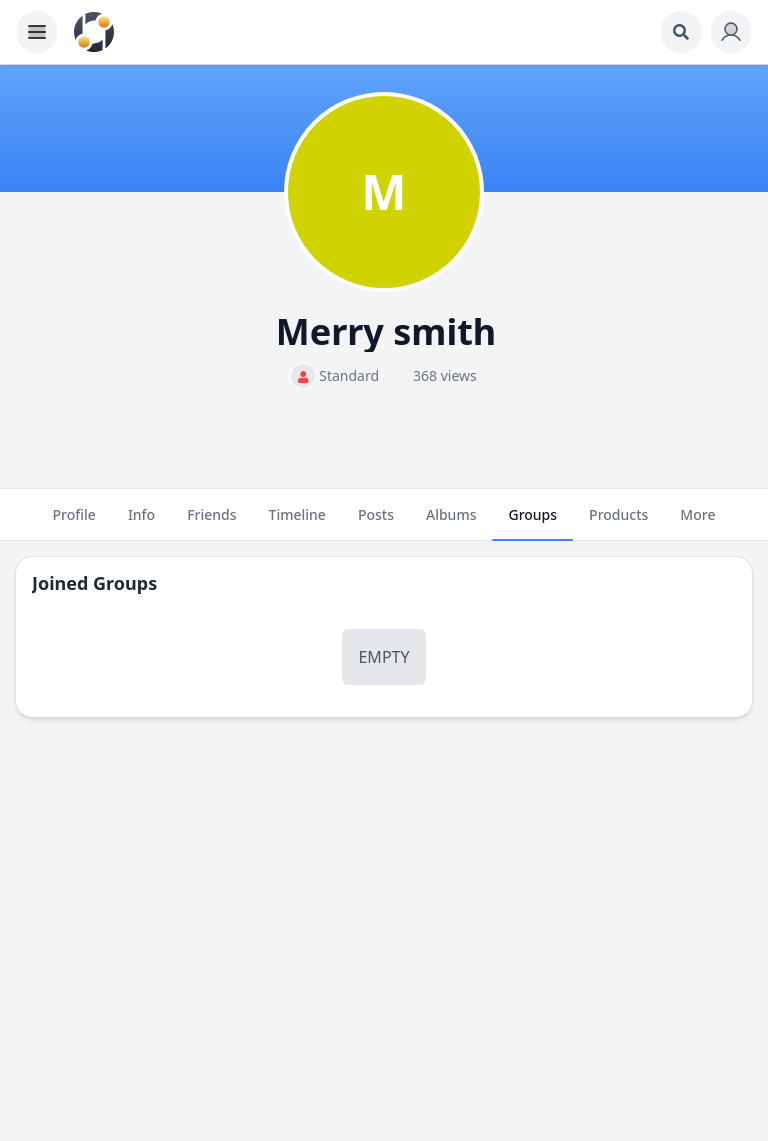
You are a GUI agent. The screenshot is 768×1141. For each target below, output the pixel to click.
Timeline (297, 523)
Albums (451, 523)
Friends (211, 523)
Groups (532, 523)
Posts (376, 523)
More (697, 523)
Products (618, 523)
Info (141, 523)
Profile (74, 523)
